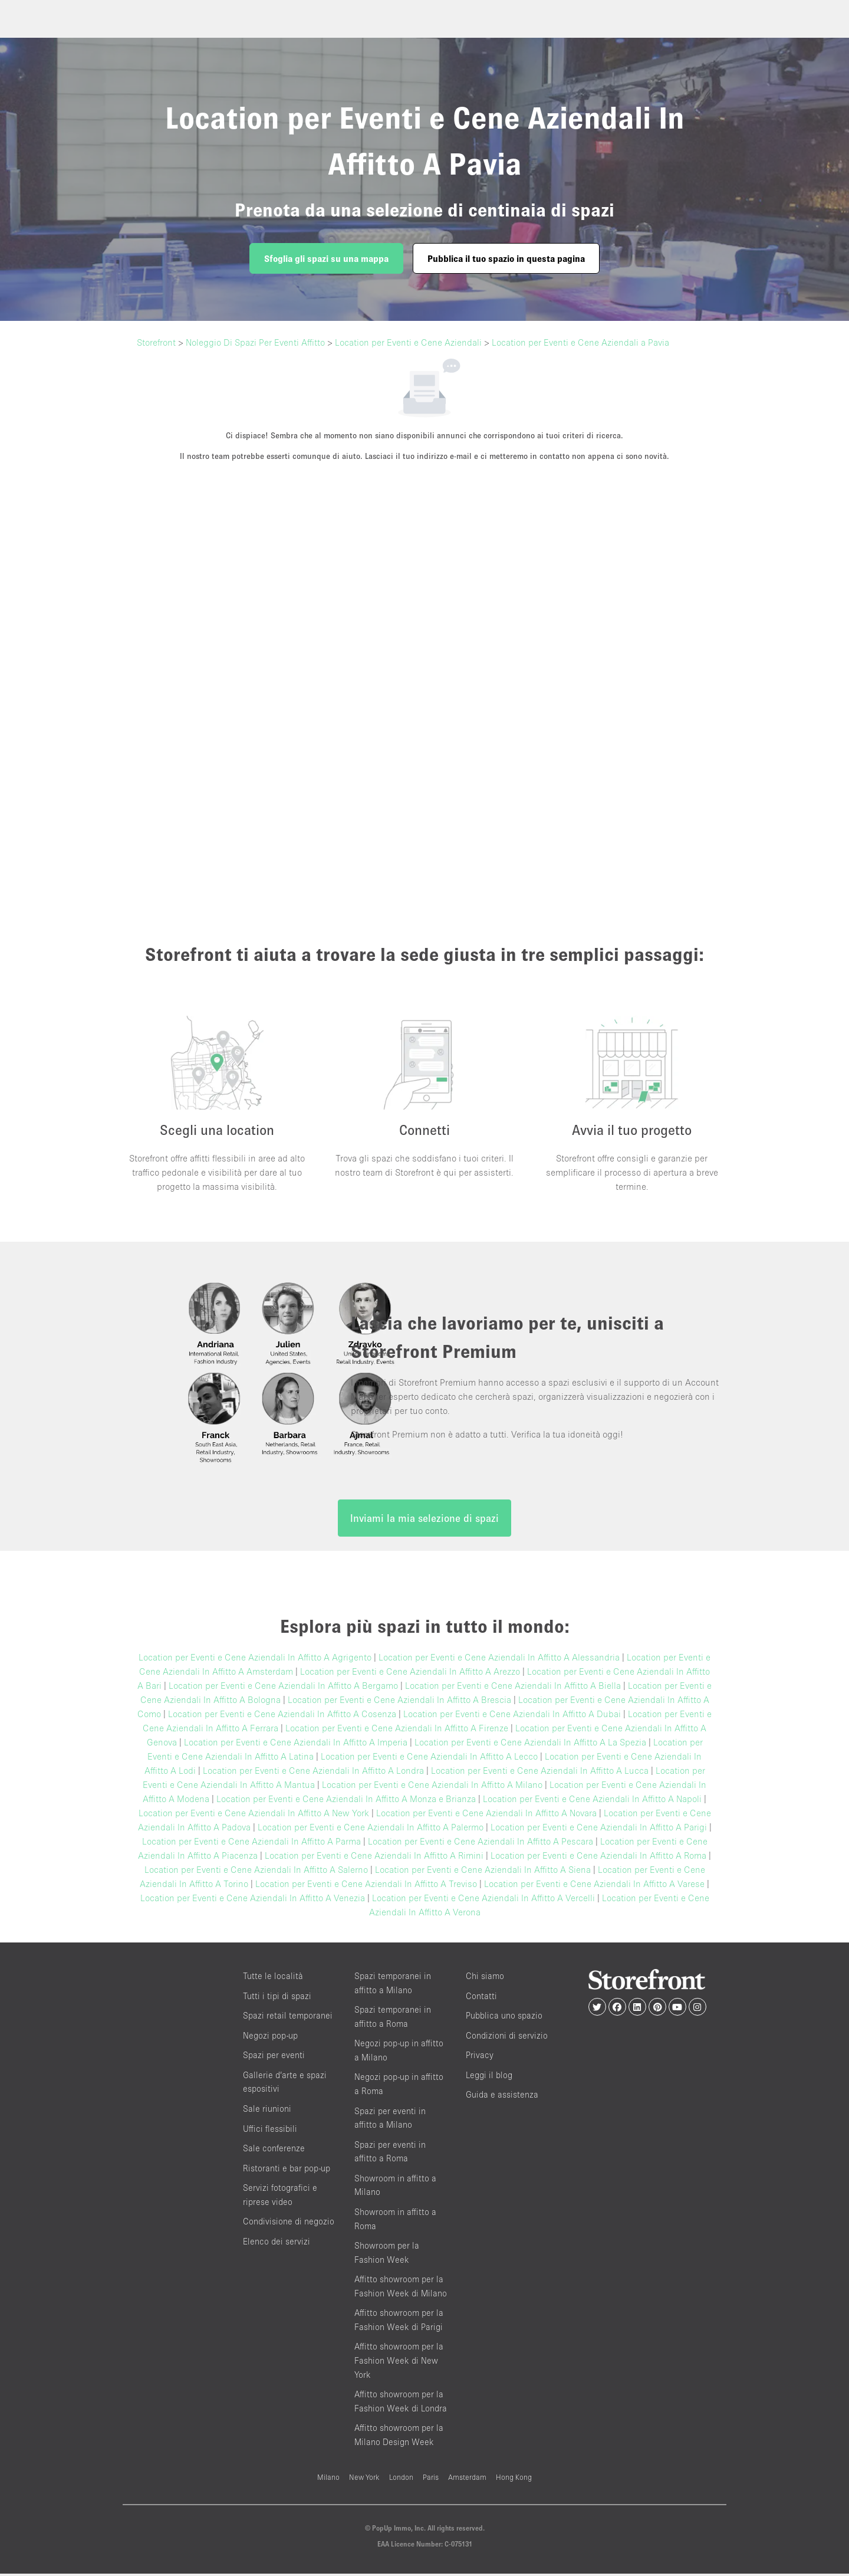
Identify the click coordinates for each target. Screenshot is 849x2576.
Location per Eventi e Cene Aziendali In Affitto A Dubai (512, 1716)
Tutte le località (273, 1979)
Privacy (479, 2058)
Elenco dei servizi (276, 2244)
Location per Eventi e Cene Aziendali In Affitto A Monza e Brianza (346, 1801)
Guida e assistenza (502, 2097)
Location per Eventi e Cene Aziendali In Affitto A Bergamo (283, 1688)
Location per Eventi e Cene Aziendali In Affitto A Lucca (540, 1773)
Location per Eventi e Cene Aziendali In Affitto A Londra (313, 1773)
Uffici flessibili (270, 2131)
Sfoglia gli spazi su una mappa (326, 258)
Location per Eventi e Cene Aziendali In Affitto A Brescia (399, 1702)
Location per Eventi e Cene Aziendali (408, 342)
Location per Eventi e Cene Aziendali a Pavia (580, 342)
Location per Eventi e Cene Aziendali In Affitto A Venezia (252, 1900)
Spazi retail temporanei (288, 2018)
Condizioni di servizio (507, 2038)
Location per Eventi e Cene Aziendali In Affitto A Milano (432, 1787)
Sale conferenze (274, 2151)
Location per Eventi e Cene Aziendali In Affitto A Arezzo (410, 1674)
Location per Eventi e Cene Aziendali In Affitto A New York (254, 1815)
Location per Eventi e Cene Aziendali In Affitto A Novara (486, 1815)
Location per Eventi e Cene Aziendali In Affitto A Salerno (256, 1872)
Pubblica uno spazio (504, 2018)
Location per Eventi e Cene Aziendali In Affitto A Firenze (396, 1730)
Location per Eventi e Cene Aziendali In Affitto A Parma (251, 1844)
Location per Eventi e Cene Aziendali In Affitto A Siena (483, 1872)
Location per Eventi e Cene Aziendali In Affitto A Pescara (480, 1844)
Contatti (481, 1998)
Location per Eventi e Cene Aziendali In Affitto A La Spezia (530, 1745)
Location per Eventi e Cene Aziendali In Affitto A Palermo (370, 1829)
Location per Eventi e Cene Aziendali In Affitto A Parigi (599, 1829)
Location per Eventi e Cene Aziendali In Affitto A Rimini (374, 1858)
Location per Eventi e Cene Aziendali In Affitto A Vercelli (483, 1900)
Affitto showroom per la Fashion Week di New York (398, 2363)
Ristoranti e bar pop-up (286, 2170)
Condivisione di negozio (288, 2224)
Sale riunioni (267, 2111)
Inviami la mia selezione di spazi (424, 1521)
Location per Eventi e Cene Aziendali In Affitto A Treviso (366, 1886)
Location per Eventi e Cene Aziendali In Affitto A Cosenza (282, 1716)
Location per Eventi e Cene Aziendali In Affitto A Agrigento (255, 1660)
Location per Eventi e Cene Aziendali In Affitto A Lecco (429, 1759)
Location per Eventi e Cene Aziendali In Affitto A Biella (513, 1688)
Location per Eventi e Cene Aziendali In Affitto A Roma (598, 1858)
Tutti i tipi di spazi (277, 1998)
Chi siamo (485, 1979)
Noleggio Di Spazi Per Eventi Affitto (255, 342)
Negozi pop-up (270, 2038)
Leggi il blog (489, 2077)
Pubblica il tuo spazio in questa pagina (506, 258)
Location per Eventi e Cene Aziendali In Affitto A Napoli (592, 1801)
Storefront (156, 342)
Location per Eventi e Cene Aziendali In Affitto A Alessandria (499, 1660)
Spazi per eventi (274, 2058)
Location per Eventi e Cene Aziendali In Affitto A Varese (594, 1886)
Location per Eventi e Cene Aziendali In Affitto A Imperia (295, 1745)
